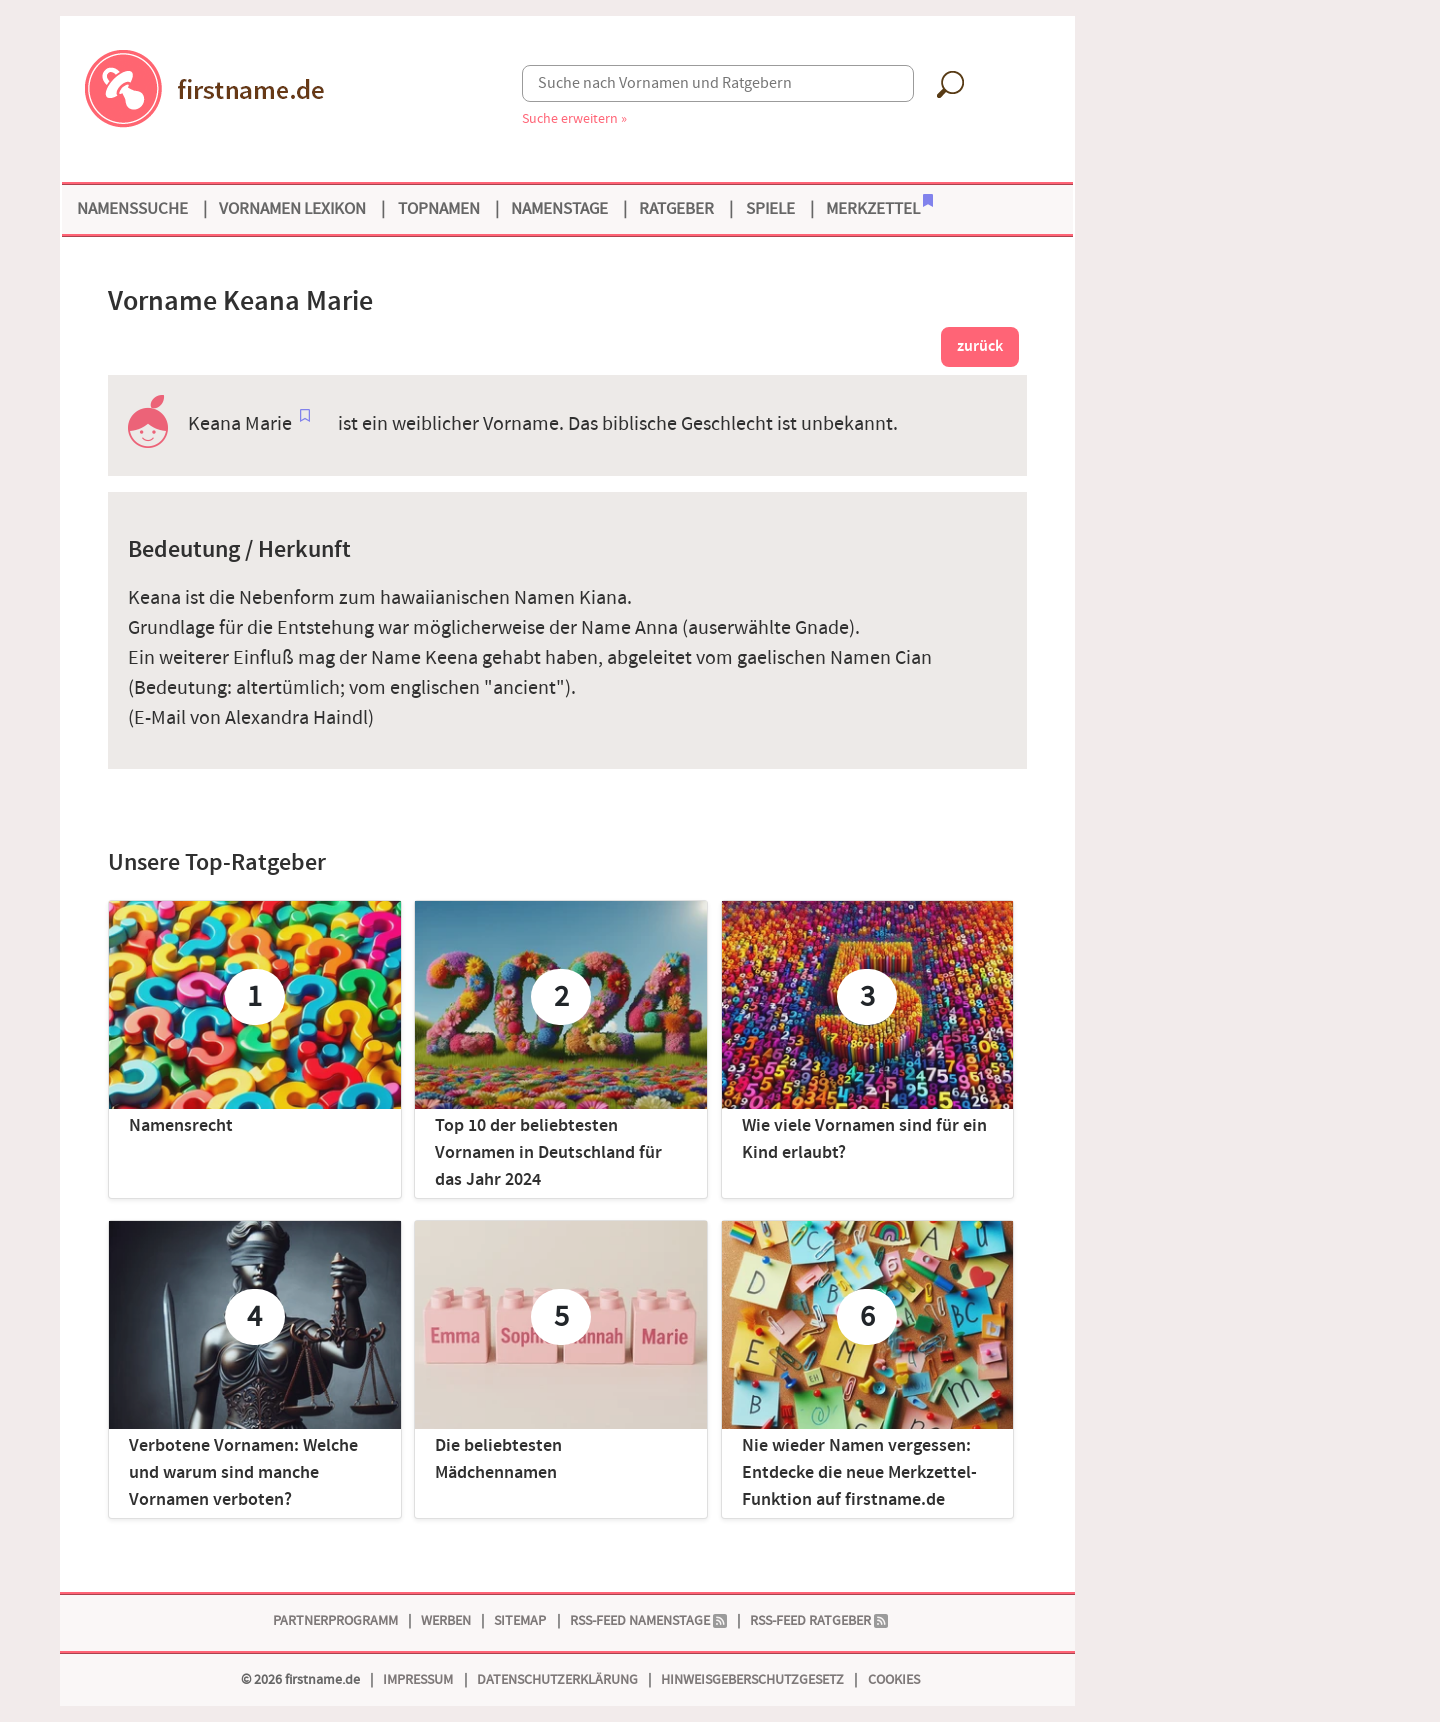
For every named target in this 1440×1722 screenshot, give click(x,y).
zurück (980, 346)
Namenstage (559, 209)
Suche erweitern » (574, 118)
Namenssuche (132, 209)
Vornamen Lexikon (292, 209)
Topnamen (439, 209)
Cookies (894, 1679)
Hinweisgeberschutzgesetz (752, 1679)
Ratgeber (676, 209)
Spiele (770, 209)
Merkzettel (879, 207)
